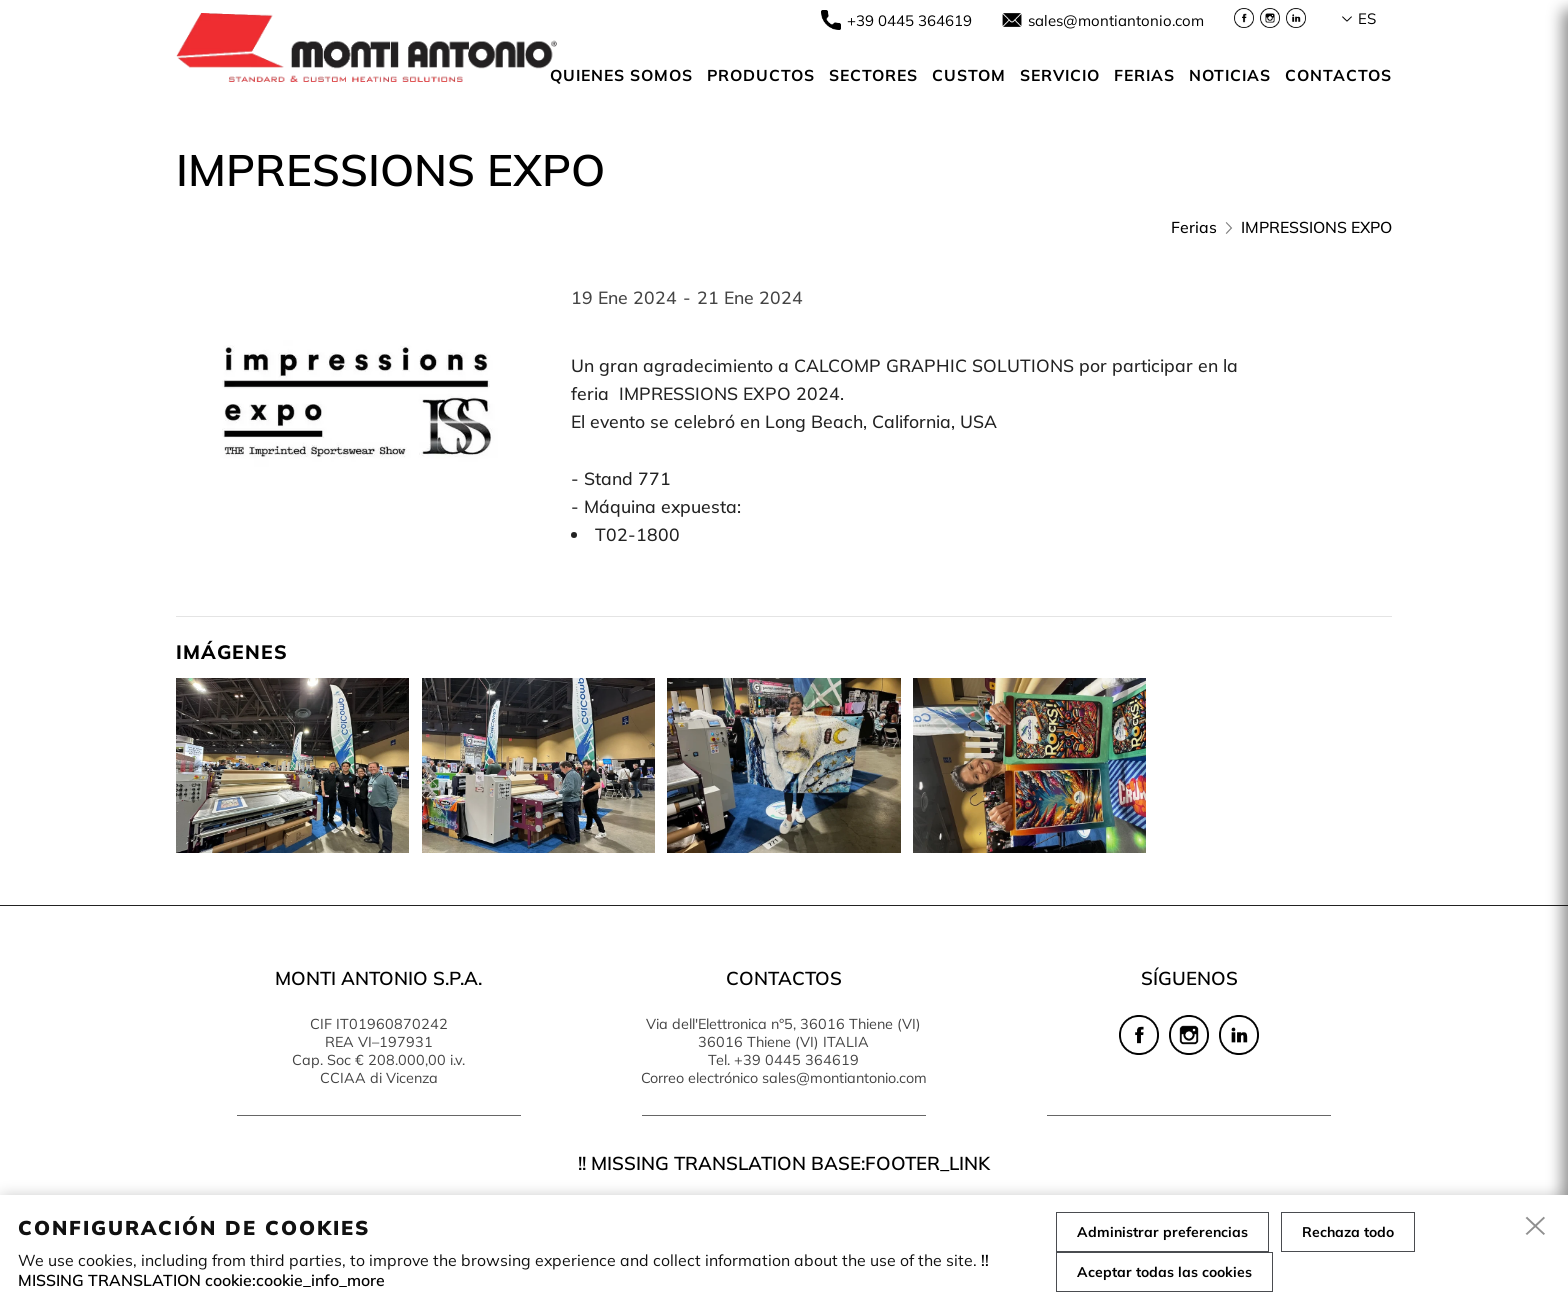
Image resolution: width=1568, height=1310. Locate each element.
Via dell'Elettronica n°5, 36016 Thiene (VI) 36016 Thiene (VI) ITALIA (783, 1033)
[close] (1536, 1227)
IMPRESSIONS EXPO (1316, 227)
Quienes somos (621, 75)
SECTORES (873, 75)
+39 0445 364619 (909, 20)
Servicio (1060, 75)
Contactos (1338, 75)
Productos (761, 75)
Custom (969, 75)
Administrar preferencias (1162, 1232)
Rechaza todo (1348, 1232)
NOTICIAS (1230, 75)
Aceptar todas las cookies (1164, 1272)
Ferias (1144, 75)
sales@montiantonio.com (1116, 20)
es (1367, 18)
